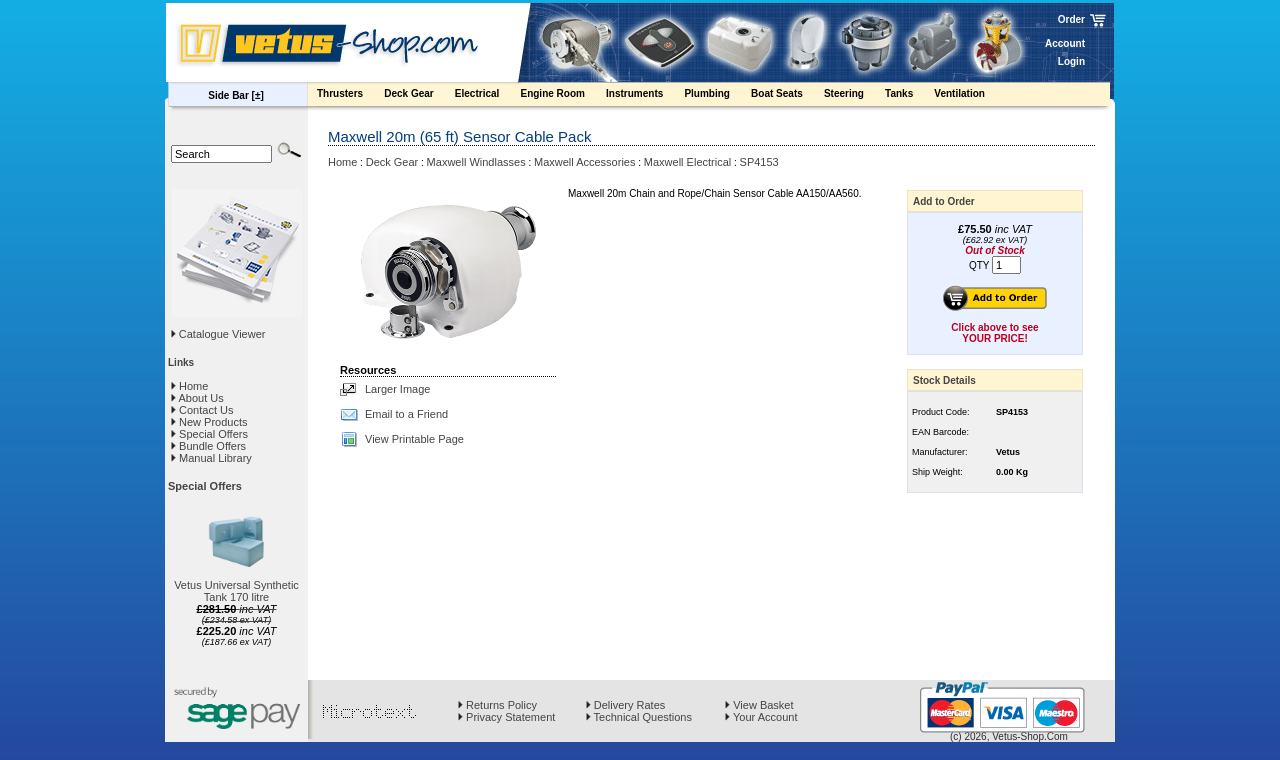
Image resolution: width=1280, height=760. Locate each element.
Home (189, 386)
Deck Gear (418, 96)
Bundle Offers (208, 446)
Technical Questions (639, 717)
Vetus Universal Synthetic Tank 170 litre (236, 591)
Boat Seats (786, 96)
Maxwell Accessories (584, 162)
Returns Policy (497, 705)
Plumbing (716, 96)
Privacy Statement (506, 717)
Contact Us (202, 410)
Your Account (761, 717)
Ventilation (969, 96)
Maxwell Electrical (687, 162)
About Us (197, 398)
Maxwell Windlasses (476, 162)
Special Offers (209, 434)
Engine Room (562, 96)
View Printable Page (414, 439)
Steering (853, 96)
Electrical (487, 96)
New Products (209, 422)
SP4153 (759, 162)
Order (1071, 19)
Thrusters (349, 96)
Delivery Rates (626, 705)
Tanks (908, 96)
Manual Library (211, 458)
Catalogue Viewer (222, 334)
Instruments (644, 96)
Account (1065, 43)
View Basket (759, 705)
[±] (258, 95)
